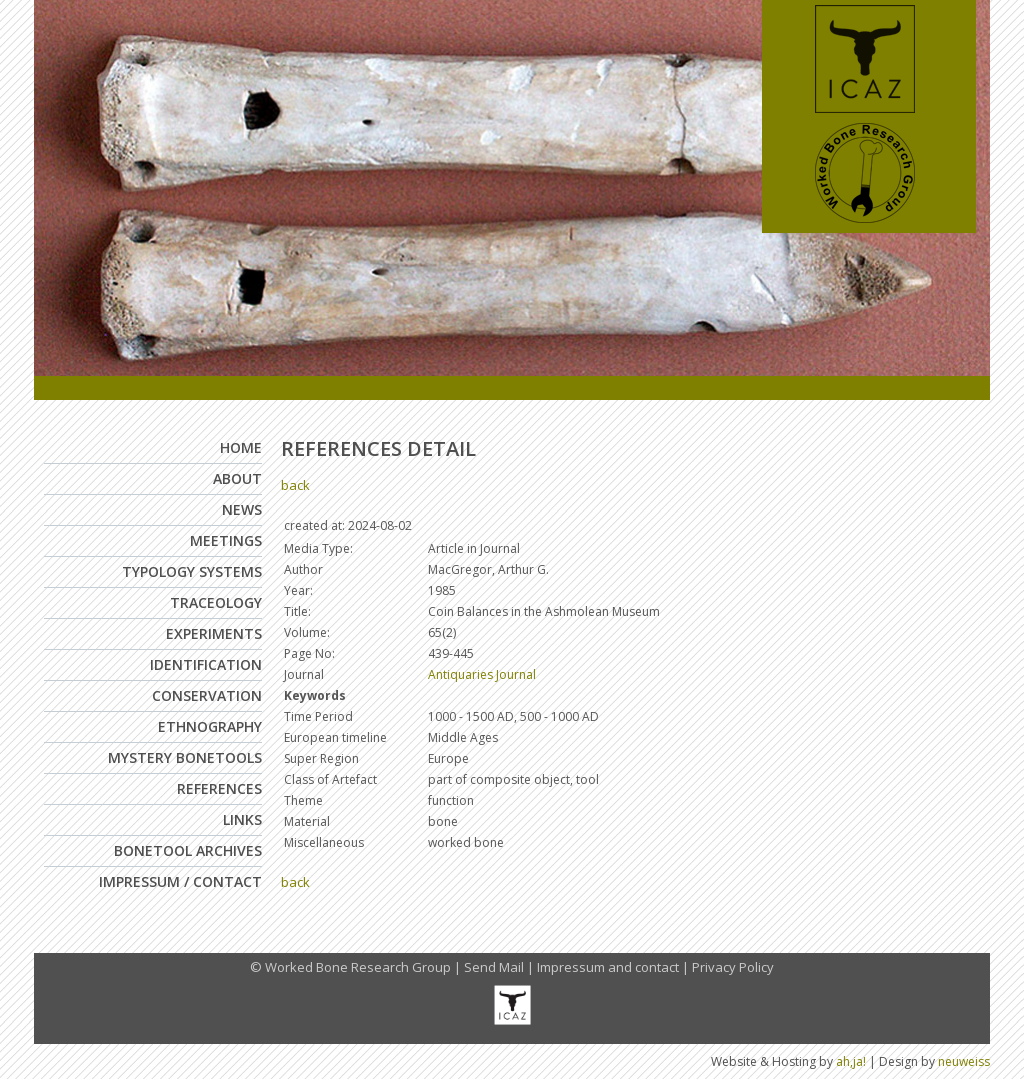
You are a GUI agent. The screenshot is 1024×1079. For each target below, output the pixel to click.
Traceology (216, 602)
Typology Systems (192, 571)
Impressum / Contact (180, 881)
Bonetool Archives (188, 850)
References (219, 788)
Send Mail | (500, 967)
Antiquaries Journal (482, 674)
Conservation (207, 695)
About (237, 478)
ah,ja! (851, 1061)
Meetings (226, 540)
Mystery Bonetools (185, 757)
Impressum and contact (608, 967)
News (242, 509)
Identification (206, 664)
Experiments (214, 633)
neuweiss (964, 1061)
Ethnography (210, 726)
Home (241, 447)
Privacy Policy (733, 967)
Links (242, 819)
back (295, 485)
